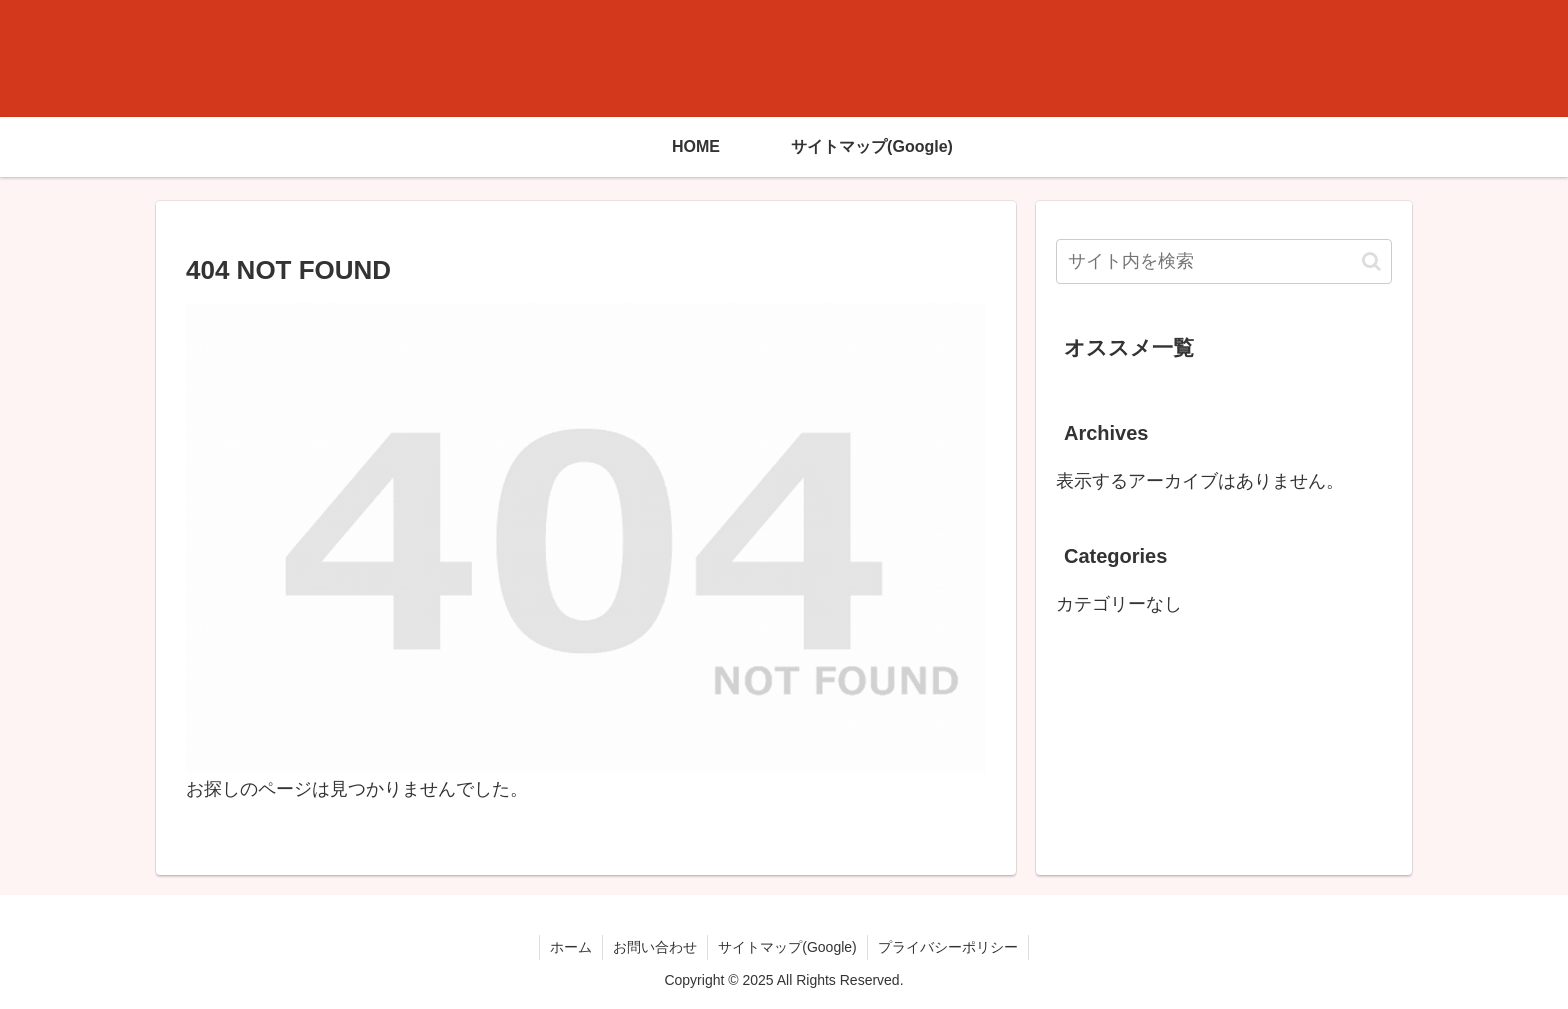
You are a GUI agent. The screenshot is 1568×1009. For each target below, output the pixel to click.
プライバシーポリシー (948, 947)
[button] (1371, 261)
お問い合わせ (655, 947)
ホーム (571, 947)
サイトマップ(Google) (787, 947)
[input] (1224, 261)
